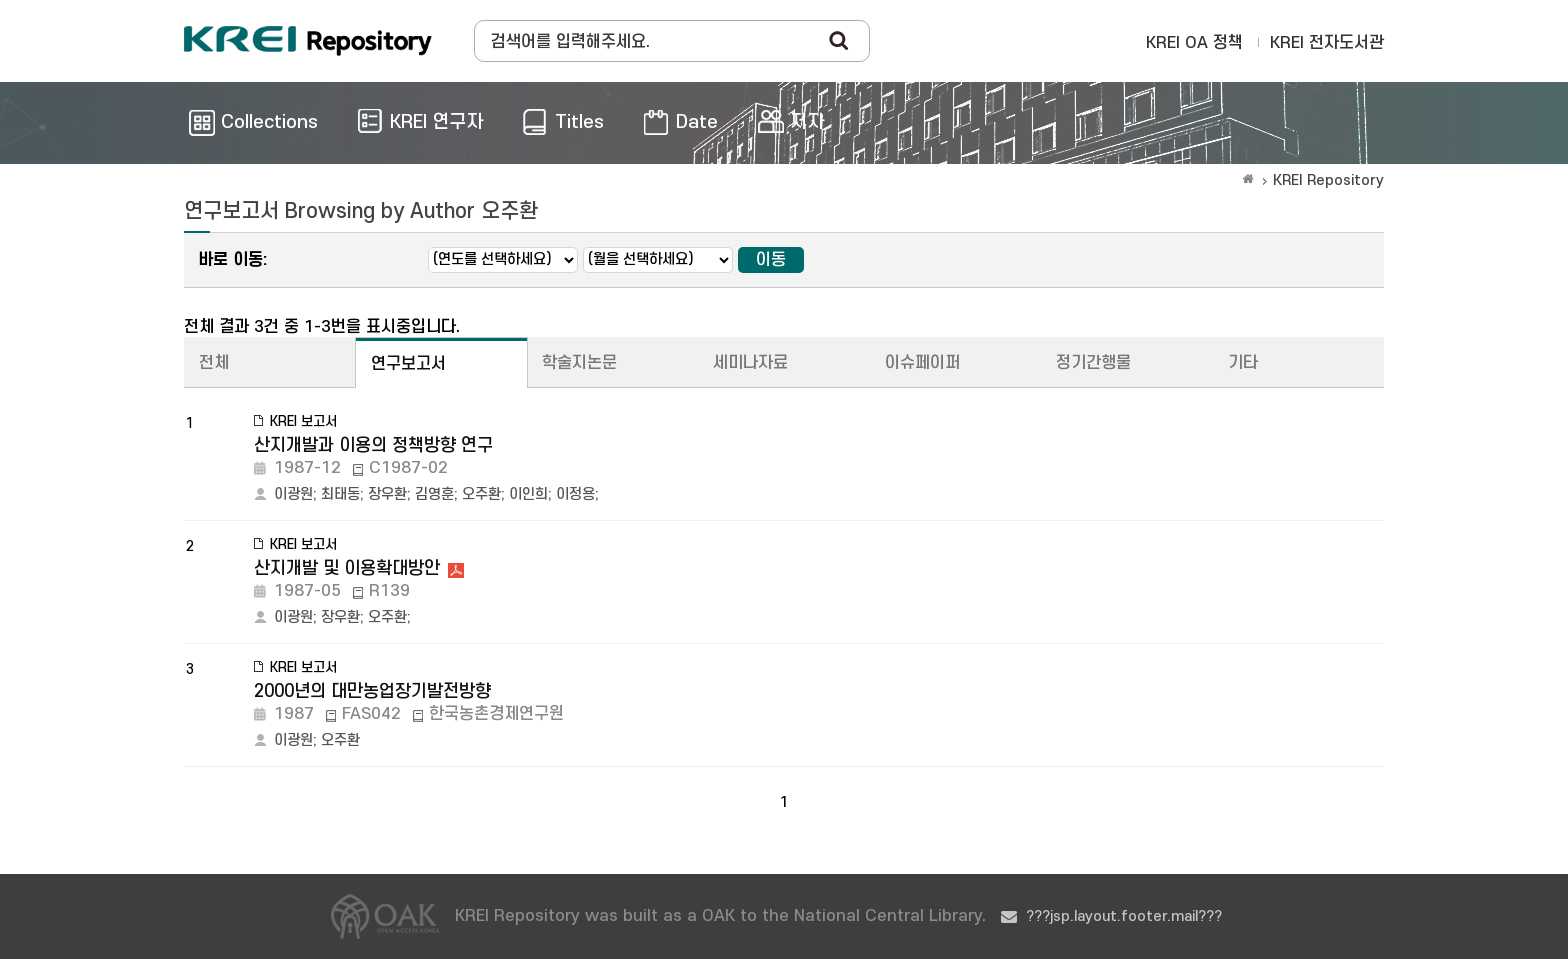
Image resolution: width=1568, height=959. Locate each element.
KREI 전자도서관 (1327, 43)
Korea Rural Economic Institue (308, 41)
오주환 (481, 494)
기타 (1243, 363)
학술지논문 (579, 363)
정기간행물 (1093, 363)
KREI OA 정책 (1194, 43)
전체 (214, 363)
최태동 (340, 494)
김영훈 (434, 494)
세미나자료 (750, 363)
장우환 (387, 494)
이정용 (575, 494)
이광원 (293, 494)
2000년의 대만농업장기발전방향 (372, 691)
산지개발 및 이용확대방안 (347, 568)
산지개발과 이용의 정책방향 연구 (373, 445)
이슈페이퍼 (922, 363)
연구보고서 (408, 364)
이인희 (528, 494)
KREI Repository (1328, 180)
